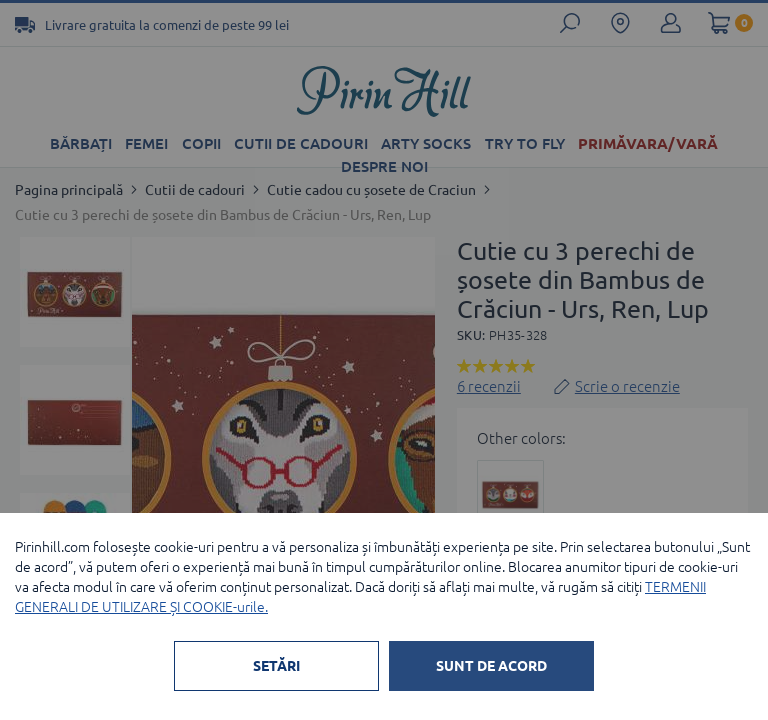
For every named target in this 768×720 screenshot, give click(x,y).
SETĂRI (276, 666)
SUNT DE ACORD (491, 666)
